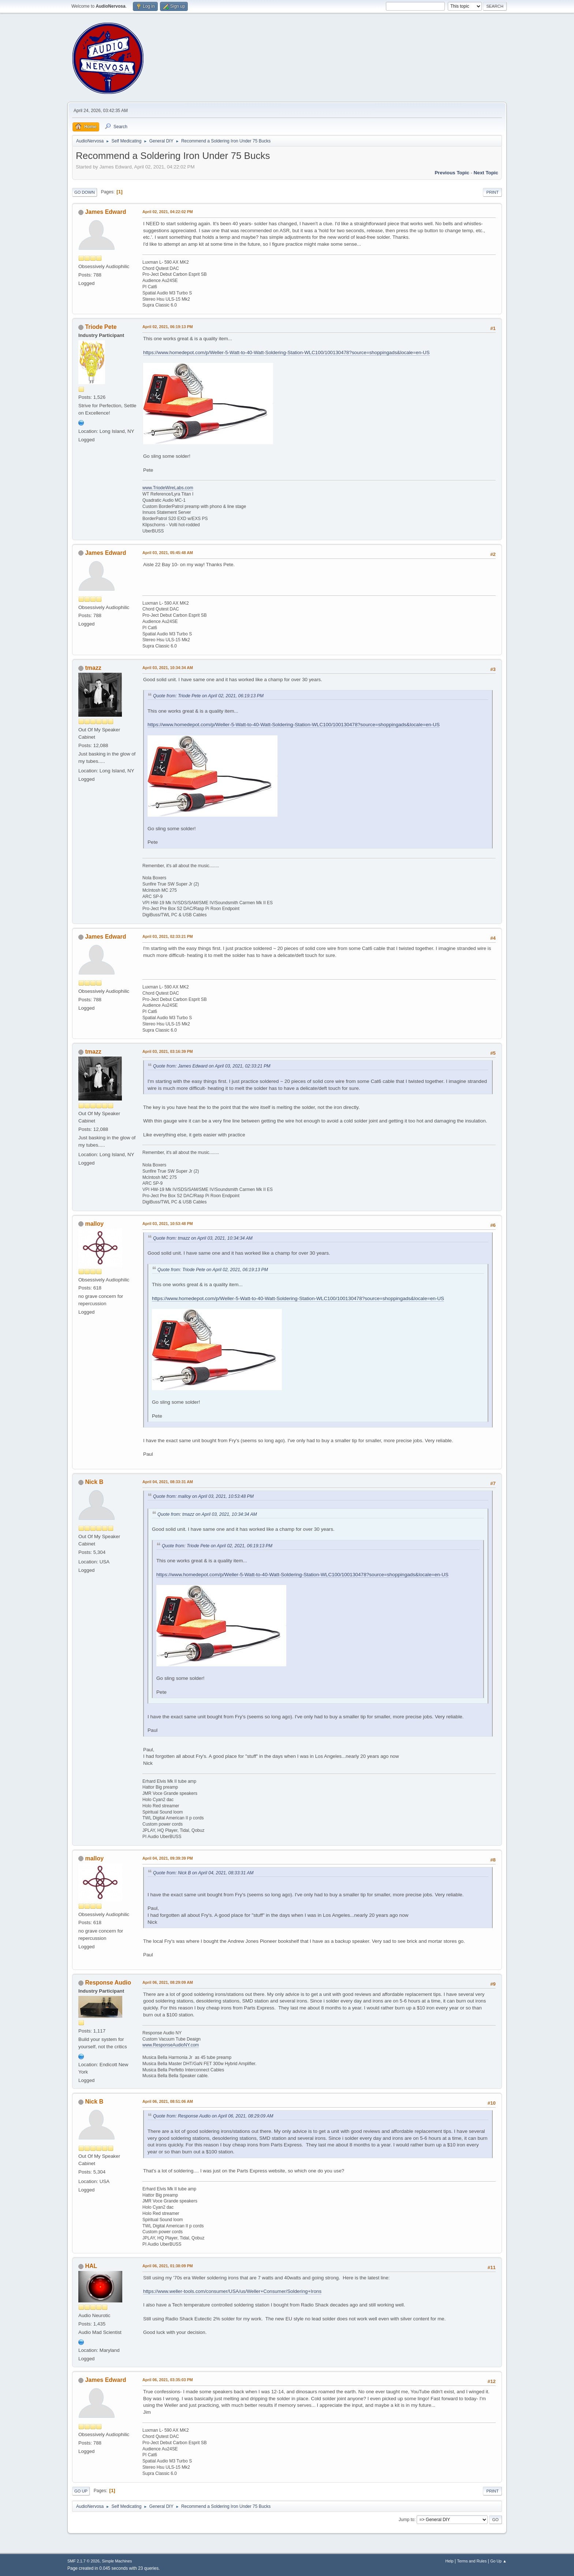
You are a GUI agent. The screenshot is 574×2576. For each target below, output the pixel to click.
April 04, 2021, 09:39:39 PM (167, 1858)
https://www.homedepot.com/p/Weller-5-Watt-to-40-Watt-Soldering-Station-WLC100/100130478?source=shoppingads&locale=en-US (286, 352)
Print (492, 192)
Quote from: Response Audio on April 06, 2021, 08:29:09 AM (213, 2116)
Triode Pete (100, 327)
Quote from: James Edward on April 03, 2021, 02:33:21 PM (212, 1066)
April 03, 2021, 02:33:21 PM (167, 936)
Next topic (486, 172)
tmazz (93, 668)
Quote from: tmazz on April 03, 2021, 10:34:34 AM (203, 1238)
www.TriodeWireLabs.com (167, 487)
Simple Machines (117, 2561)
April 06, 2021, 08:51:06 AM (167, 2101)
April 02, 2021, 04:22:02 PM (167, 211)
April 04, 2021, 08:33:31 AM (167, 1482)
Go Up (80, 2491)
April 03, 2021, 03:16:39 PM (167, 1051)
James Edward (105, 212)
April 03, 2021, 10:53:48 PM (167, 1223)
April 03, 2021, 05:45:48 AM (167, 552)
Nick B (94, 1482)
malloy (94, 1224)
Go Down (84, 192)
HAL (91, 2266)
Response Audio (108, 1982)
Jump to (406, 2519)
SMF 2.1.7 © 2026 (83, 2561)
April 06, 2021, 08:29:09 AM (167, 1982)
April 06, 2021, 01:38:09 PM (167, 2266)
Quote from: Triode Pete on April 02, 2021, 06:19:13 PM (208, 695)
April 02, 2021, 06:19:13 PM (167, 326)
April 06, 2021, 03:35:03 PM (167, 2380)
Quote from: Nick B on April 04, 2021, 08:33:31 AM (203, 1872)
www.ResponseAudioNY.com (170, 2045)
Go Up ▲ (498, 2561)
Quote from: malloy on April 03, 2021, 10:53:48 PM (203, 1496)
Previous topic (452, 172)
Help (450, 2561)
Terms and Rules (472, 2561)
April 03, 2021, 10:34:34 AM (167, 667)
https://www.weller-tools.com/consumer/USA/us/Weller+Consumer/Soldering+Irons (232, 2291)
